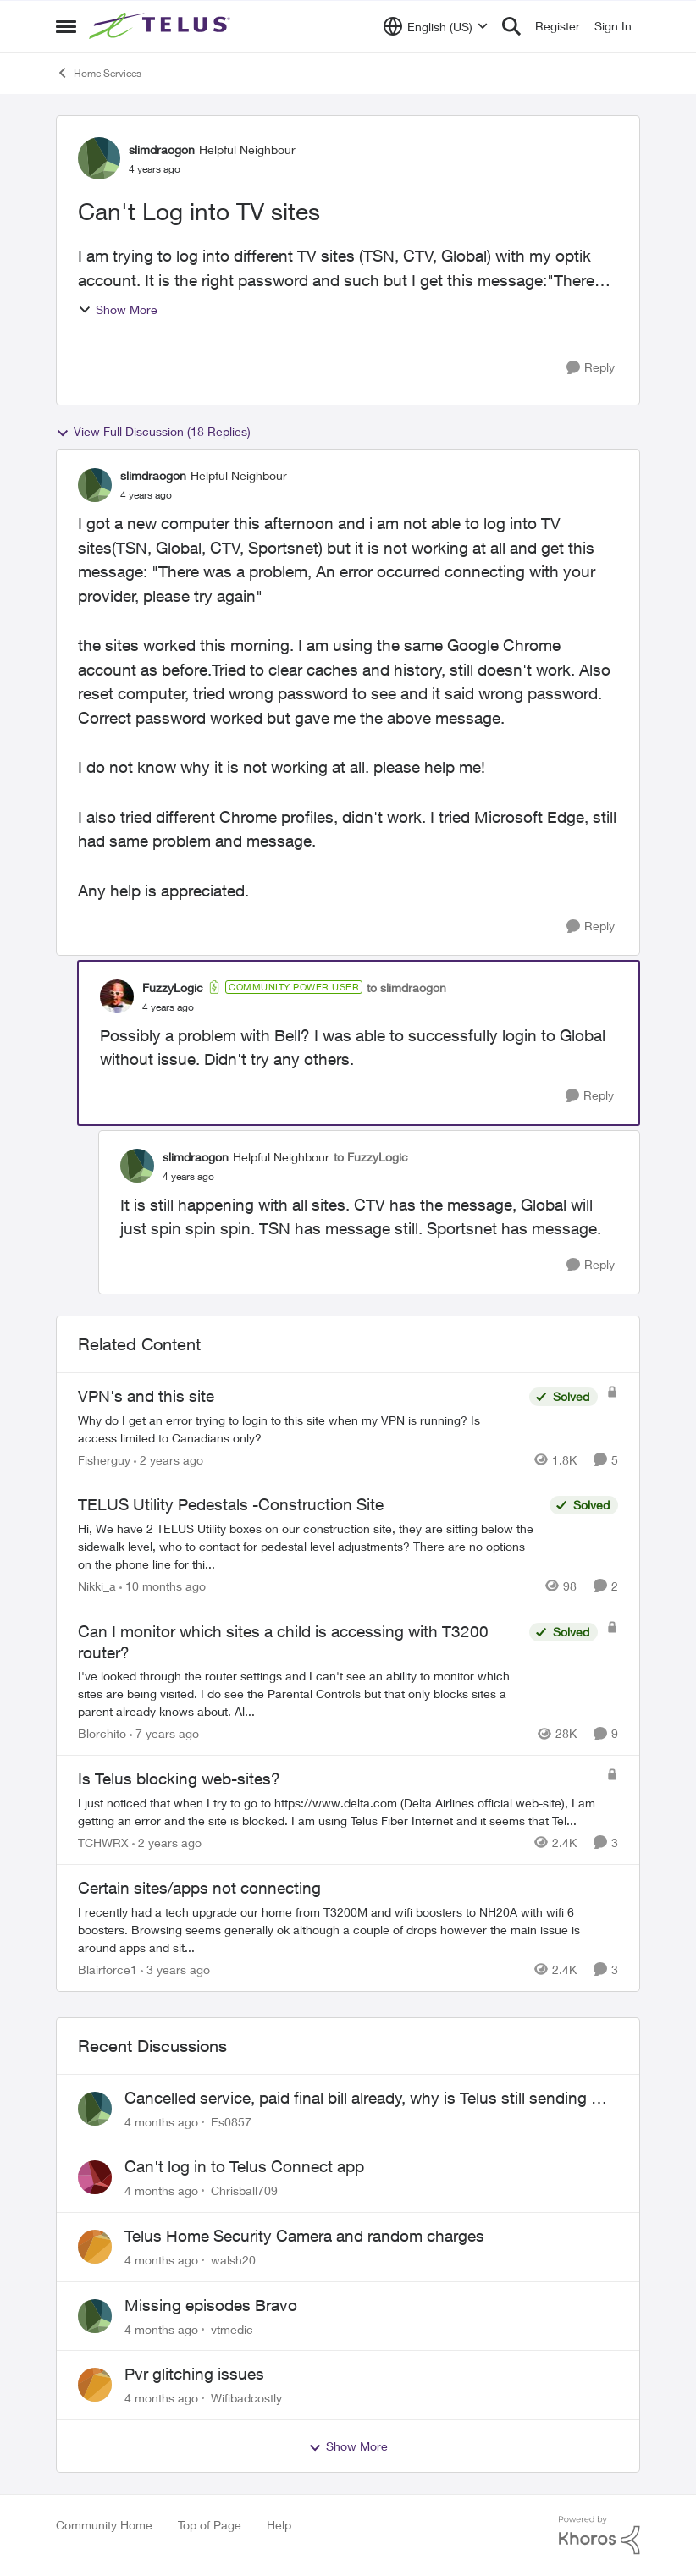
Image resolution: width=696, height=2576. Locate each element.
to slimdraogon (406, 987)
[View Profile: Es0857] (95, 2109)
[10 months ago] (162, 1586)
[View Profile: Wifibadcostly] (95, 2385)
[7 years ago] (164, 1733)
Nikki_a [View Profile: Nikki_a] (97, 1586)
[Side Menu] (66, 26)
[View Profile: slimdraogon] (99, 158)
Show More (117, 309)
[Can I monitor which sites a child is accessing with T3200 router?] (299, 1693)
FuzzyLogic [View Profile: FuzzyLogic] (172, 987)
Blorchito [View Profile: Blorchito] (102, 1733)
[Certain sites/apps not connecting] (348, 1929)
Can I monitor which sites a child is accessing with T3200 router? (283, 1642)
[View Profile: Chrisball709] (95, 2177)
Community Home (104, 2525)
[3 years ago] (175, 1969)
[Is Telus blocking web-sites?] (338, 1811)
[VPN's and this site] (299, 1428)
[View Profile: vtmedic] (95, 2316)
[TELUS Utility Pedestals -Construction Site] (309, 1546)
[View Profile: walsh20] (95, 2247)
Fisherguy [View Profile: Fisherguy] (104, 1459)
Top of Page (209, 2525)
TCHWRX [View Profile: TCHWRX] (103, 1842)
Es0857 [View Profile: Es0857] (231, 2121)
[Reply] (590, 367)
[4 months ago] (161, 2121)
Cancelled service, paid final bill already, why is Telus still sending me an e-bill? (368, 2098)
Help (279, 2525)
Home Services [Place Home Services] (98, 73)
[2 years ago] (168, 1459)
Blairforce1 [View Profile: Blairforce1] (107, 1969)
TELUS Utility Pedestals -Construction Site (231, 1504)
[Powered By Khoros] (599, 2535)
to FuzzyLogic (371, 1157)
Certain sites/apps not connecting (199, 1887)
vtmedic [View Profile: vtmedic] (232, 2328)
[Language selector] (435, 26)
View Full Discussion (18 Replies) (153, 431)
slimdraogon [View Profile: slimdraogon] (162, 149)
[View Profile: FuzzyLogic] (117, 996)
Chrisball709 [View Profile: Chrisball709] (244, 2190)
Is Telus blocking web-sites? (179, 1778)
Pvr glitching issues (194, 2373)
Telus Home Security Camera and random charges (304, 2235)
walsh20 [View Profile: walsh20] (233, 2260)
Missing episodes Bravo (210, 2305)
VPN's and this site (146, 1396)
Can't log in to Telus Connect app (244, 2166)
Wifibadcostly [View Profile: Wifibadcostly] (246, 2398)
